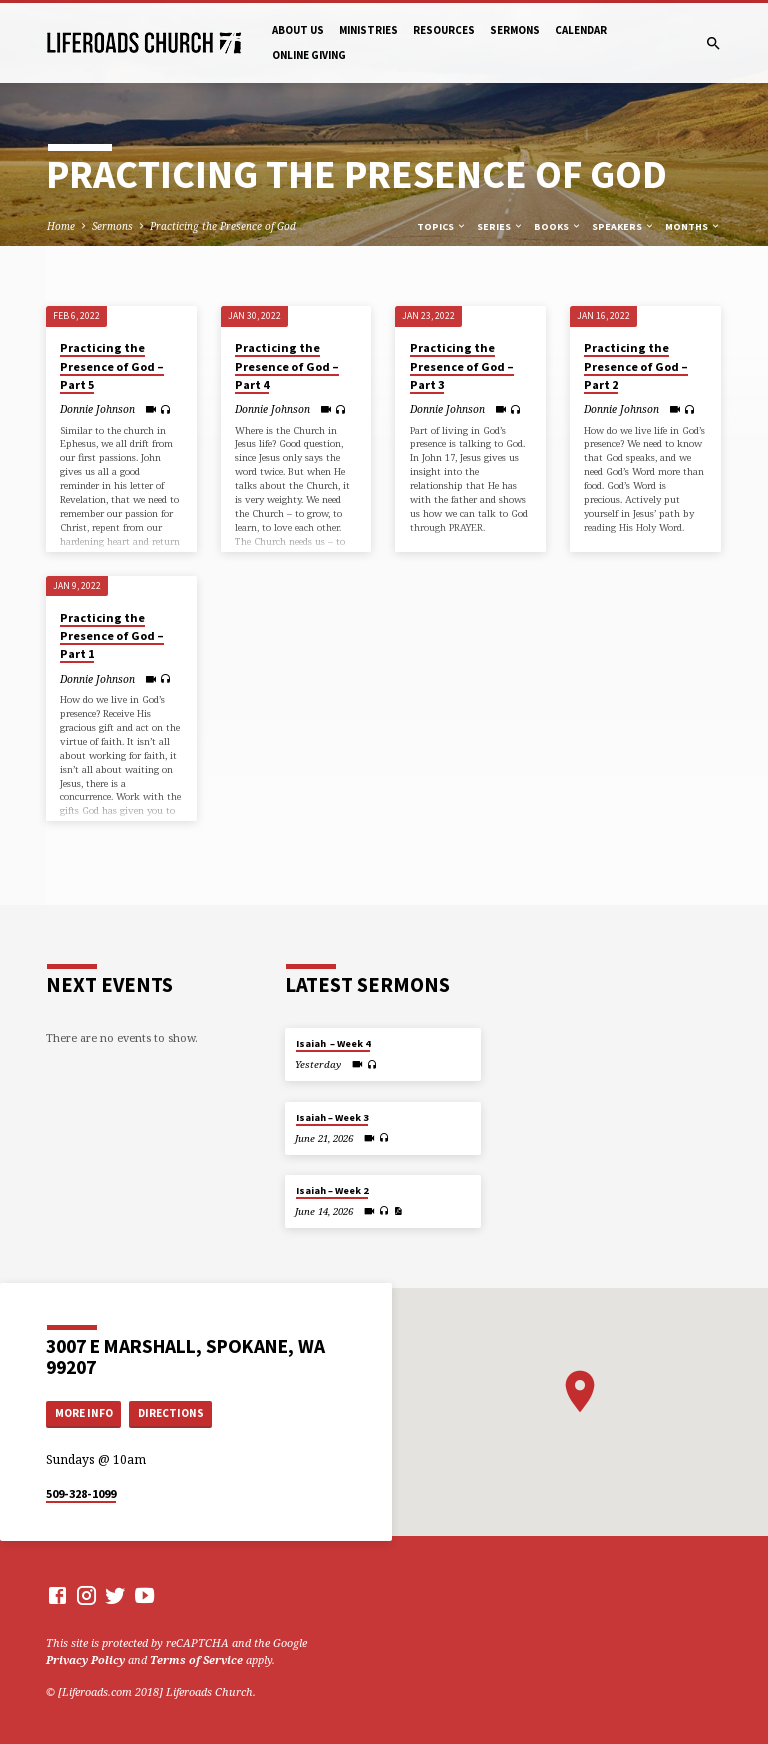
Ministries (368, 30)
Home (61, 226)
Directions (171, 1413)
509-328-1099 (81, 1493)
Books (558, 226)
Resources (444, 30)
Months (693, 226)
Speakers (623, 226)
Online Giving (309, 55)
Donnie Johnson (97, 409)
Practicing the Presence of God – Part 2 (636, 365)
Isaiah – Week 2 (332, 1190)
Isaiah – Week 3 (332, 1117)
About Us (298, 30)
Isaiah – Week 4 (333, 1043)
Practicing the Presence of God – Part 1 (112, 635)
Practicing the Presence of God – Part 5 (112, 365)
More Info (84, 1413)
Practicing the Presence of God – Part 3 (462, 365)
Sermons (515, 30)
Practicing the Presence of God (223, 226)
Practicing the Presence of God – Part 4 (287, 365)
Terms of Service (196, 1659)
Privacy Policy (85, 1659)
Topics (442, 226)
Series (500, 226)
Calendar (581, 30)
